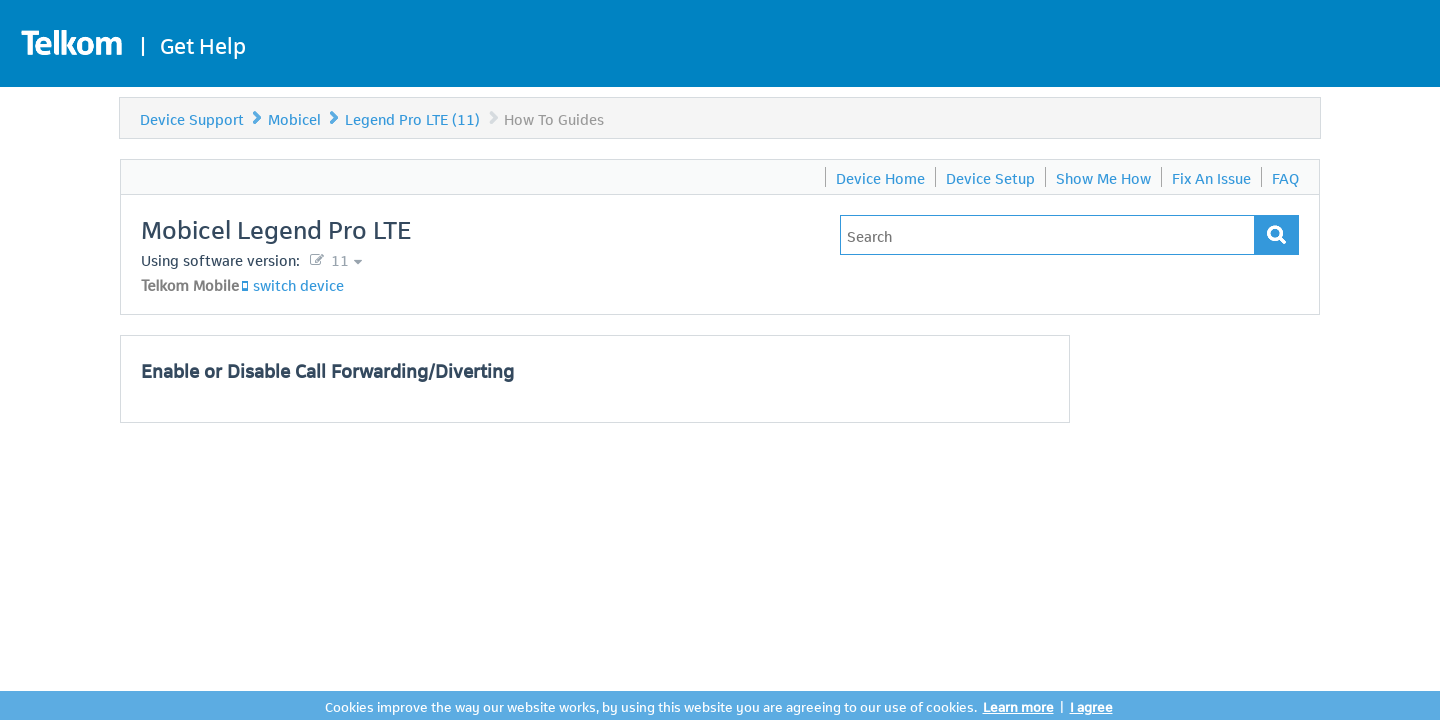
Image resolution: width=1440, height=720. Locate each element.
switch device (298, 284)
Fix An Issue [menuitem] (1211, 177)
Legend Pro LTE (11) (412, 118)
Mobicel (294, 118)
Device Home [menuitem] (880, 177)
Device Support (192, 118)
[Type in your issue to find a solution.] (1047, 235)
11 (338, 259)
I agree (1091, 705)
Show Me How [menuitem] (1103, 177)
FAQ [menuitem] (1285, 177)
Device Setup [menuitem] (990, 177)
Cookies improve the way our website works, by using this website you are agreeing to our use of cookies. (651, 705)
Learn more (1018, 705)
